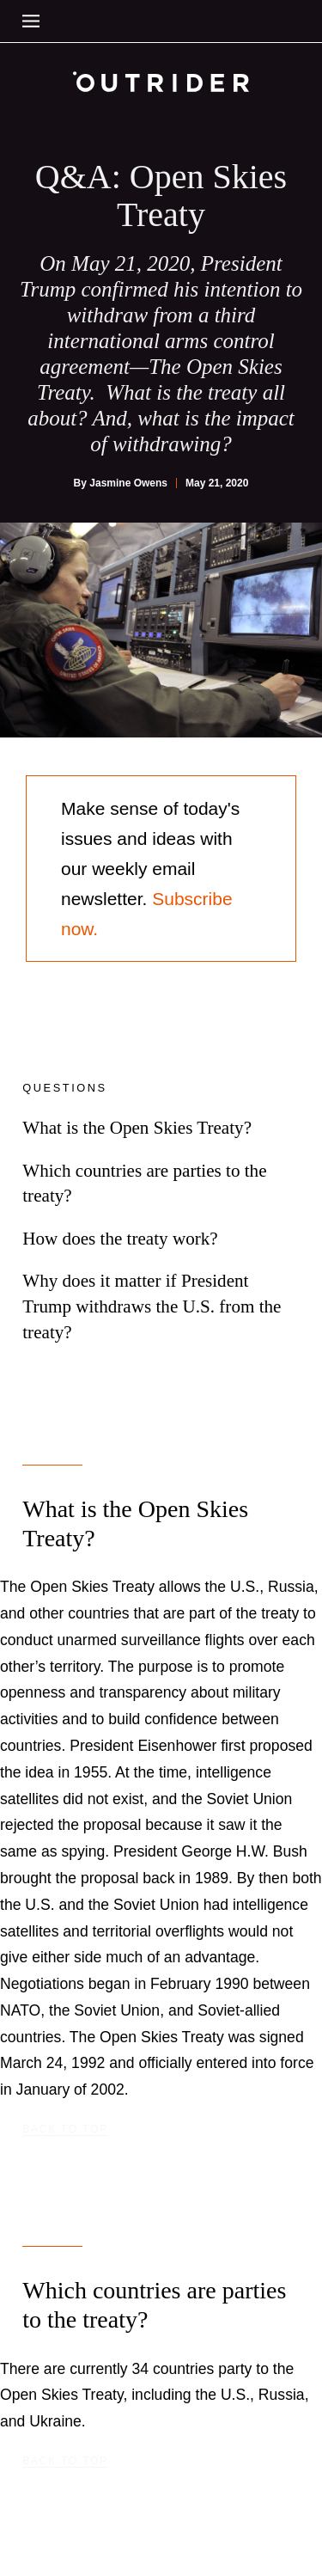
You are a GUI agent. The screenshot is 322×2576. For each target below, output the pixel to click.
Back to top (65, 2129)
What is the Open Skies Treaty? (137, 1127)
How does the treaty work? (119, 1238)
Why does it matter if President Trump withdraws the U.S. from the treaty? (151, 1306)
